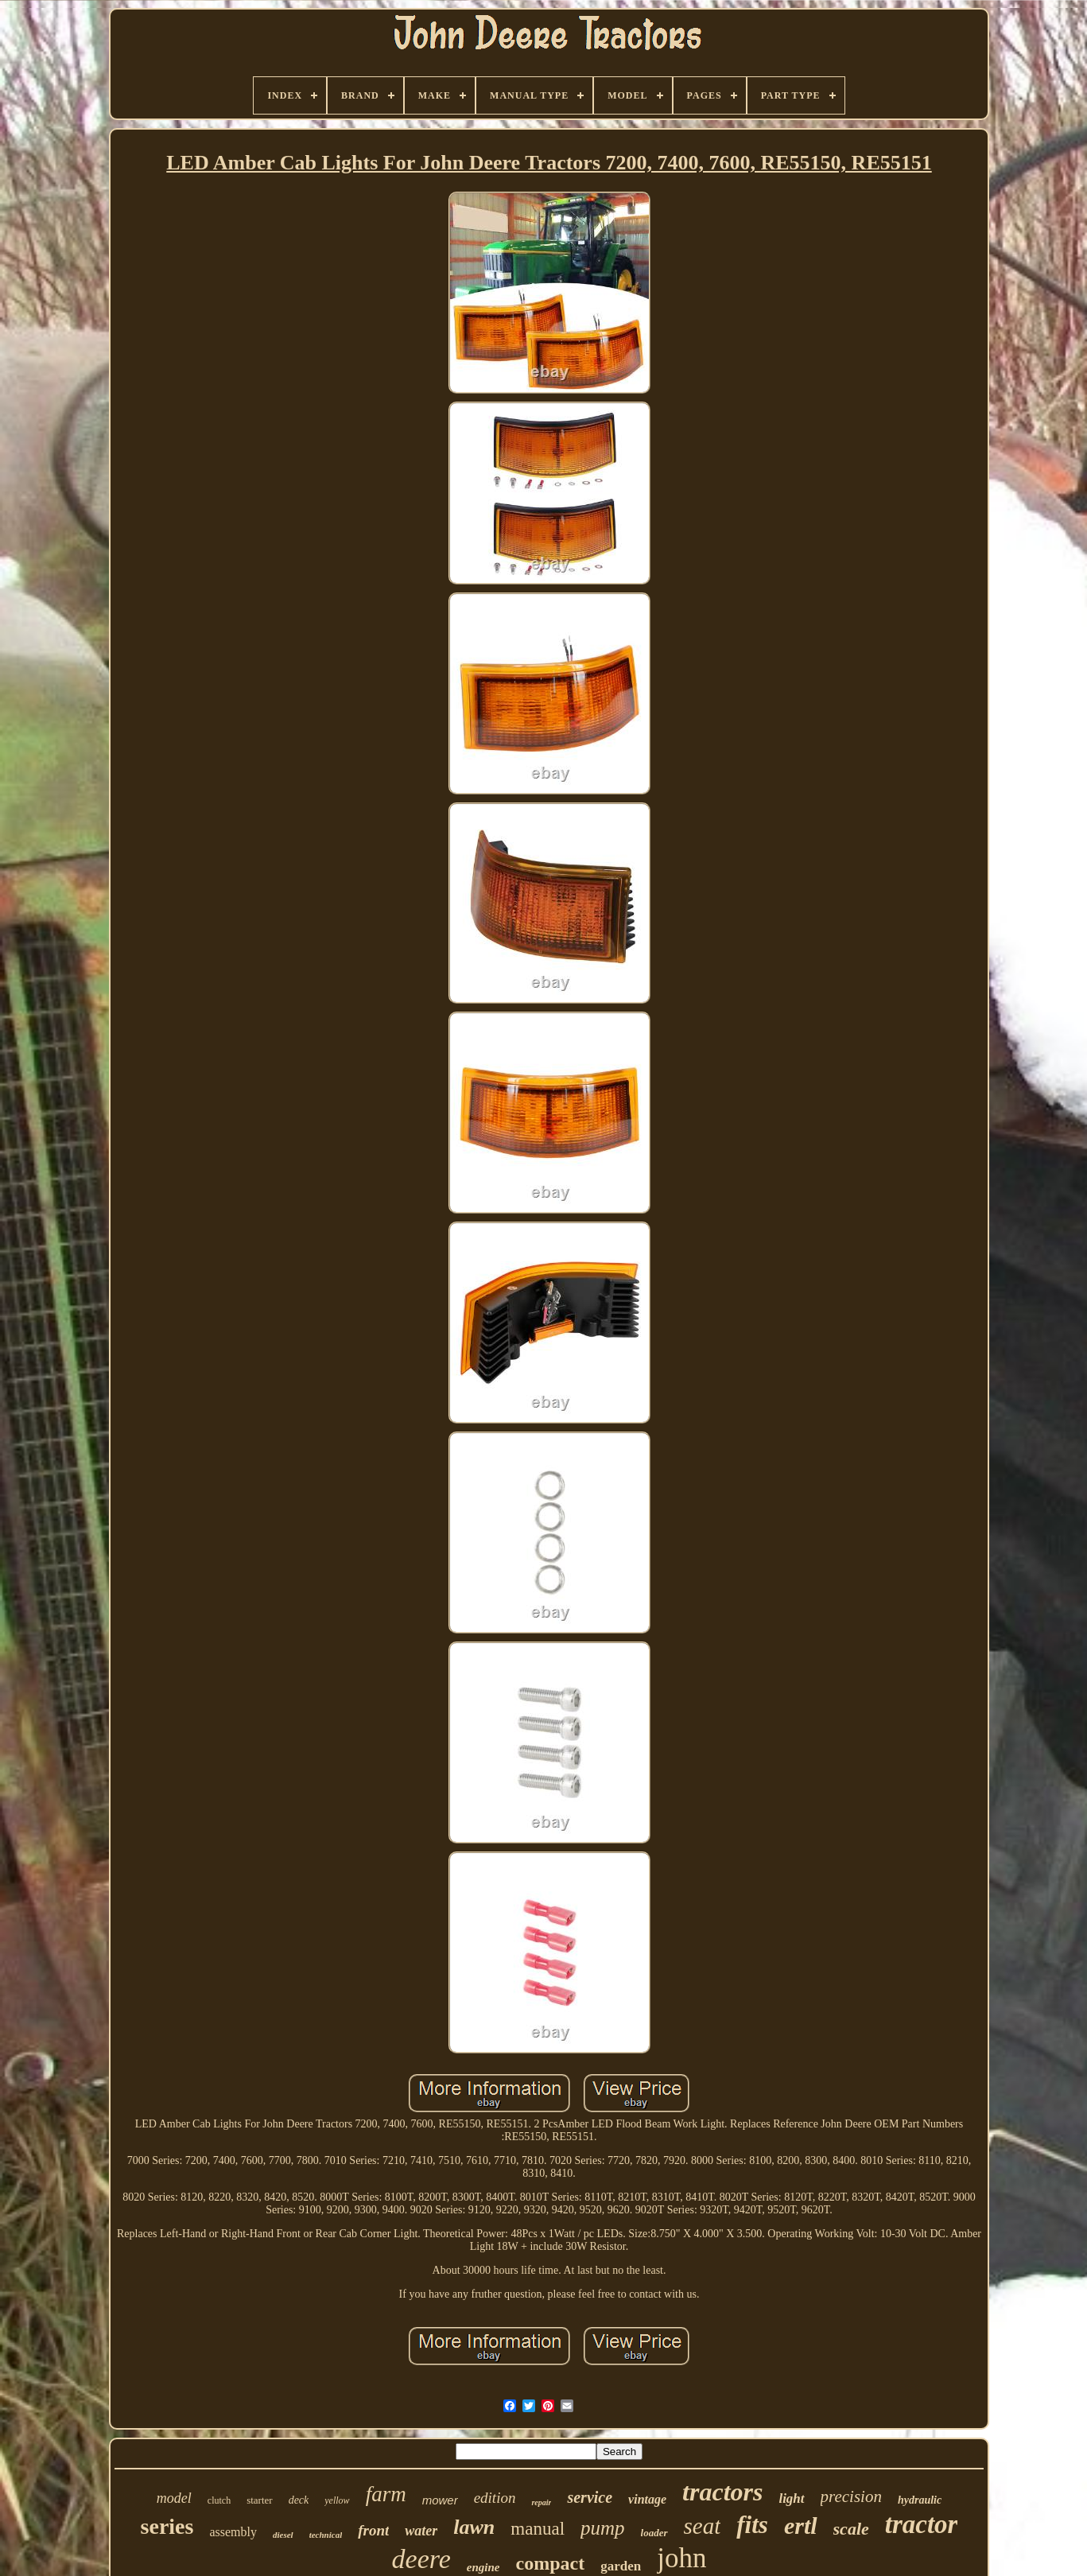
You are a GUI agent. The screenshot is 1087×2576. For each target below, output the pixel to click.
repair (541, 2502)
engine (483, 2567)
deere (421, 2559)
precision (851, 2496)
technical (326, 2534)
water (421, 2531)
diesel (283, 2534)
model (174, 2498)
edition (495, 2497)
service (589, 2497)
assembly (233, 2532)
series (167, 2526)
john (681, 2558)
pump (602, 2528)
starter (259, 2500)
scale (851, 2529)
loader (654, 2533)
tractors (722, 2491)
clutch (219, 2500)
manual (538, 2529)
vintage (647, 2499)
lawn (474, 2527)
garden (620, 2566)
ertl (800, 2525)
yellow (336, 2500)
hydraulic (919, 2500)
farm (386, 2494)
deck (299, 2500)
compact (550, 2563)
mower (440, 2500)
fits (752, 2525)
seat (702, 2526)
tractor (921, 2524)
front (373, 2530)
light (791, 2498)
